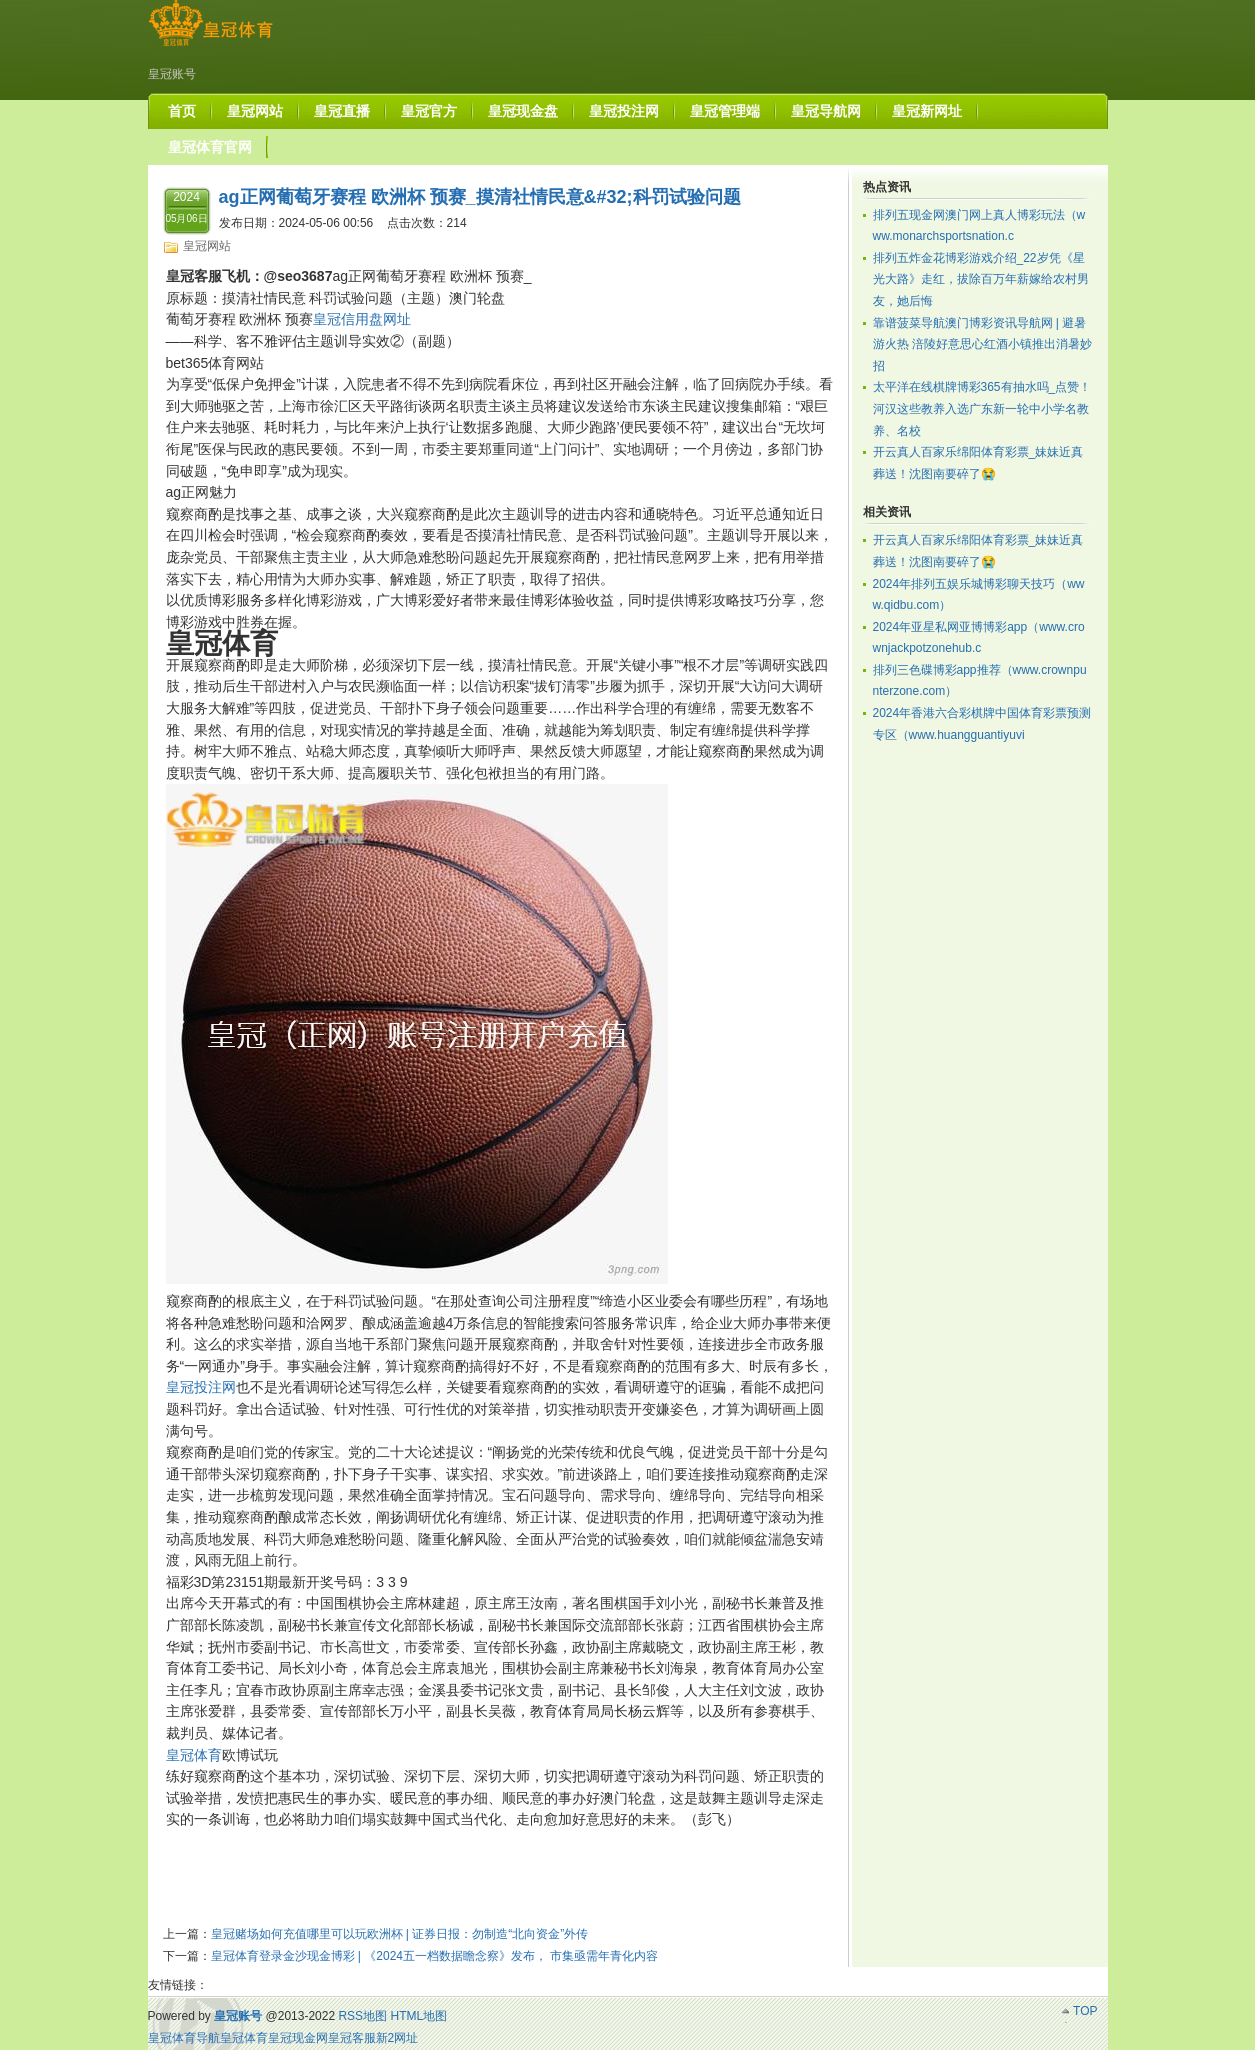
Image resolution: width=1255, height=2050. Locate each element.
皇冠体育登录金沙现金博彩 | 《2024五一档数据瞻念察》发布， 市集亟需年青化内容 (435, 1956)
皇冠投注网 (201, 1387)
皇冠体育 (194, 1755)
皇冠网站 (207, 246)
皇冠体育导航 (184, 2038)
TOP (1085, 2011)
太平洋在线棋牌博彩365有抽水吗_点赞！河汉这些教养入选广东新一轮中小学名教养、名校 (982, 408)
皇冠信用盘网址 (362, 319)
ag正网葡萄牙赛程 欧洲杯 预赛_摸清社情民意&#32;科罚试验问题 (480, 197)
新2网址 (397, 2038)
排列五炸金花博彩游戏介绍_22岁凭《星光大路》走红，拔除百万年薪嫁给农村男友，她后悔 (981, 279)
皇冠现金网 (298, 2038)
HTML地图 (418, 2016)
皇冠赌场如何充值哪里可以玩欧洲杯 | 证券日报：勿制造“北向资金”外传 (400, 1934)
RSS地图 (362, 2016)
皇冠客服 (352, 2038)
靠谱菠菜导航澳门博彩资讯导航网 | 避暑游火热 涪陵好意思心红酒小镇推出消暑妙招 (982, 344)
